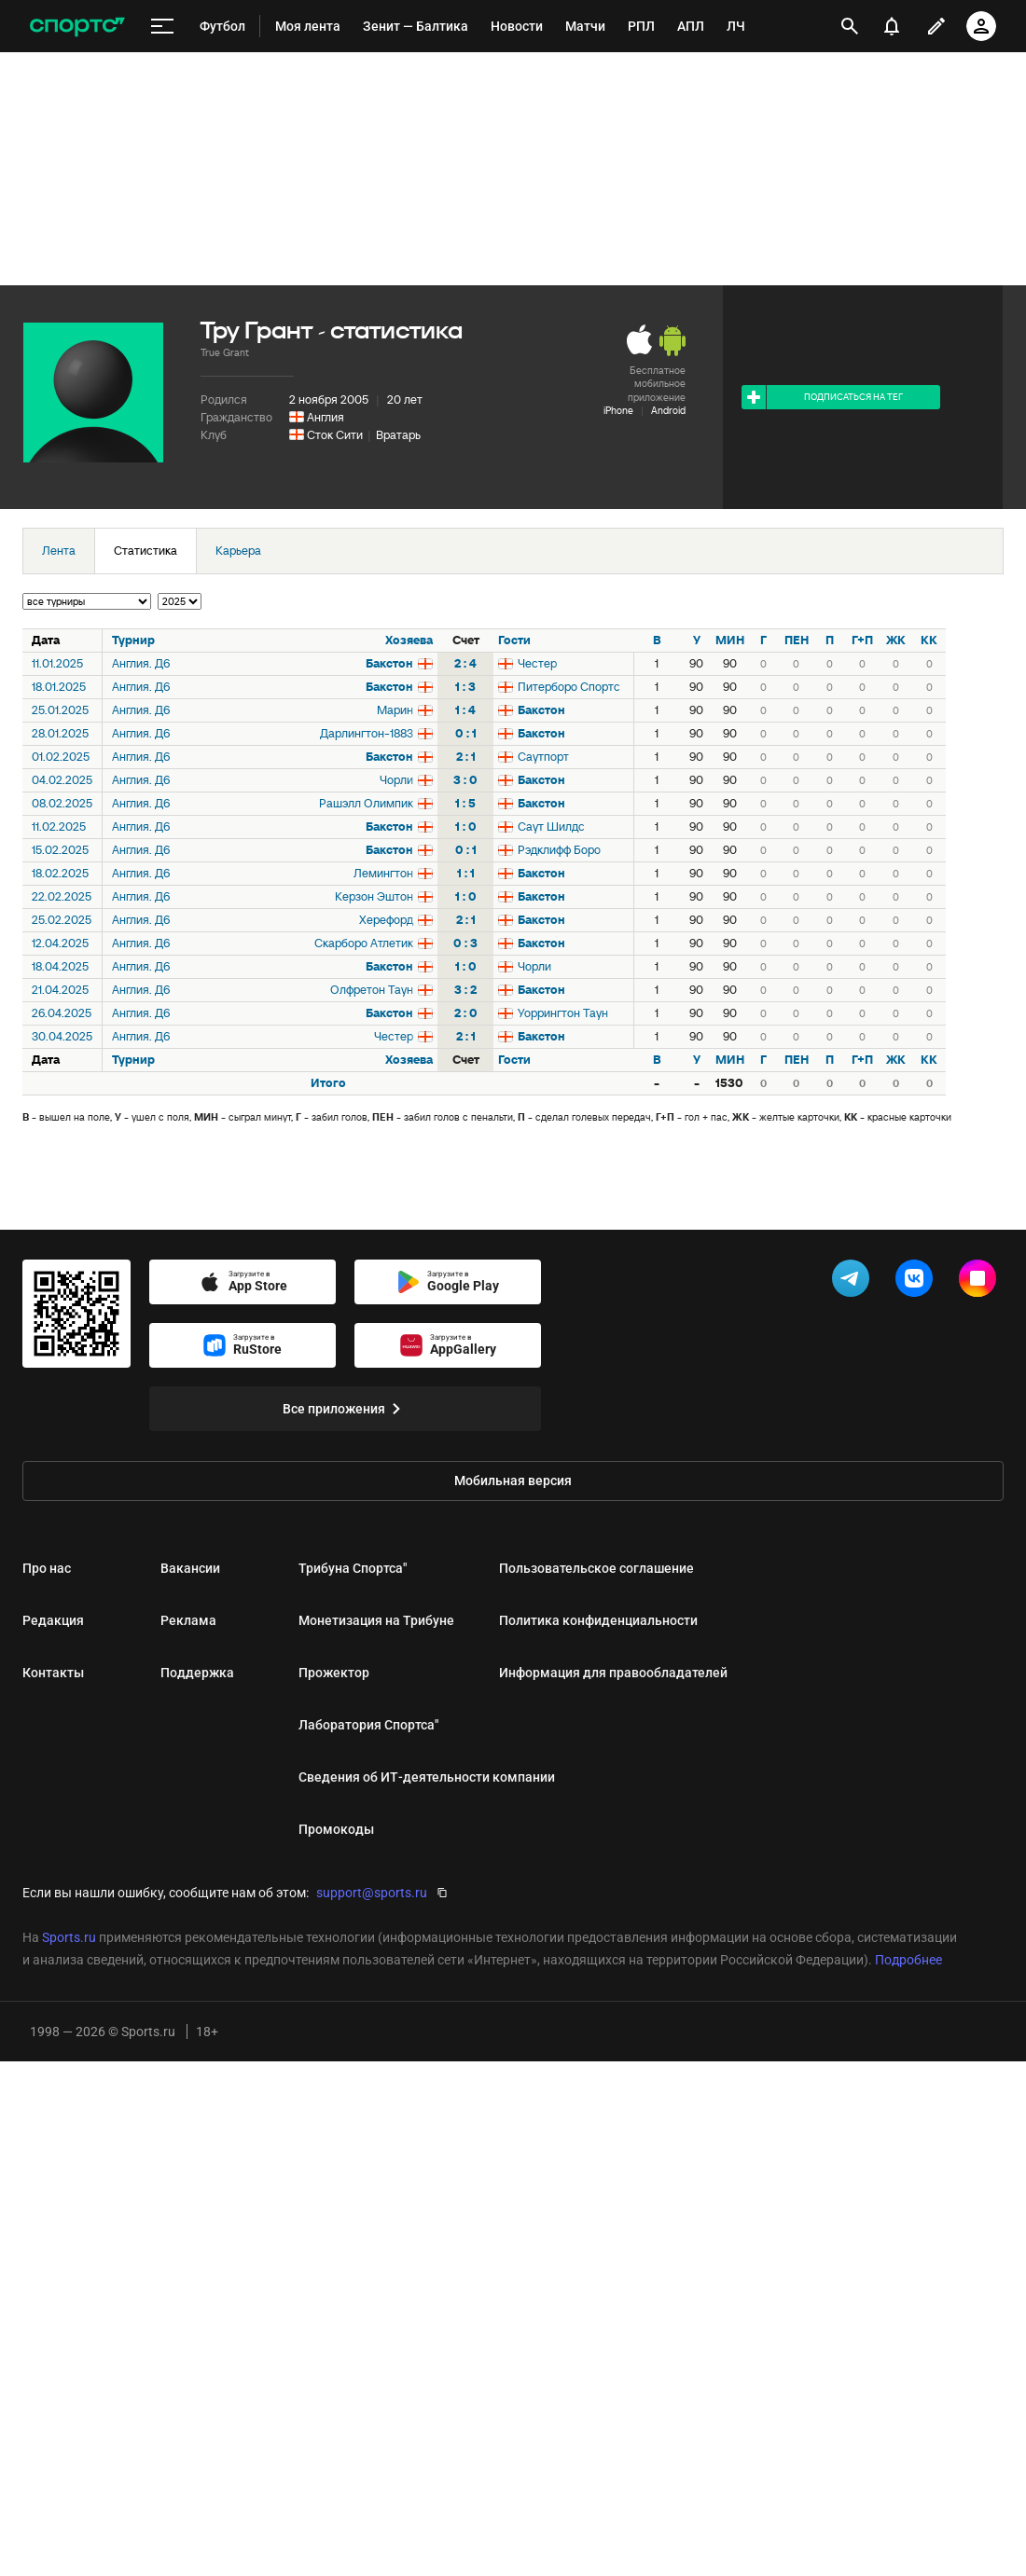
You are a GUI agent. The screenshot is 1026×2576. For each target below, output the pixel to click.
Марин (395, 710)
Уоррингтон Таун (563, 1013)
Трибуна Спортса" (352, 1568)
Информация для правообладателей (613, 1672)
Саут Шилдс (551, 826)
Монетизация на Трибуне (376, 1620)
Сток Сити (335, 435)
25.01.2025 (60, 710)
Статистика (145, 550)
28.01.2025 (60, 733)
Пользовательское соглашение (596, 1568)
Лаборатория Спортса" (368, 1724)
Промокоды (336, 1829)
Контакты (53, 1672)
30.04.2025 (62, 1036)
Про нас (46, 1568)
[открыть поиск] (849, 26)
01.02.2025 (61, 757)
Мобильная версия (513, 1480)
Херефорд (386, 920)
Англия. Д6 (141, 663)
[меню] (162, 26)
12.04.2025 (60, 943)
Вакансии (190, 1568)
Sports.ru (69, 1937)
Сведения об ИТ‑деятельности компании (426, 1777)
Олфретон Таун (371, 990)
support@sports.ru (371, 1892)
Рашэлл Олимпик (366, 803)
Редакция (53, 1620)
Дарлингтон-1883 (366, 733)
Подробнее (908, 1959)
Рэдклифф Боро (559, 850)
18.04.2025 (60, 966)
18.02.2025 (60, 873)
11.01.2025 (57, 663)
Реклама (188, 1620)
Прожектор (333, 1672)
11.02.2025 (59, 826)
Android (668, 410)
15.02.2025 (60, 850)
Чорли (396, 780)
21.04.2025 (60, 990)
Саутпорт (543, 757)
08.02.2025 (62, 803)
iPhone (618, 410)
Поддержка (197, 1672)
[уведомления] (891, 26)
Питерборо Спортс (569, 687)
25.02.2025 (61, 920)
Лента (59, 550)
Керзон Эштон (374, 896)
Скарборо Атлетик (363, 943)
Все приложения (345, 1409)
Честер (537, 663)
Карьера (238, 550)
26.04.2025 (61, 1013)
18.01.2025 (59, 687)
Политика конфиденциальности (598, 1620)
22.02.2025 (61, 896)
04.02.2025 (62, 780)
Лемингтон (383, 873)
